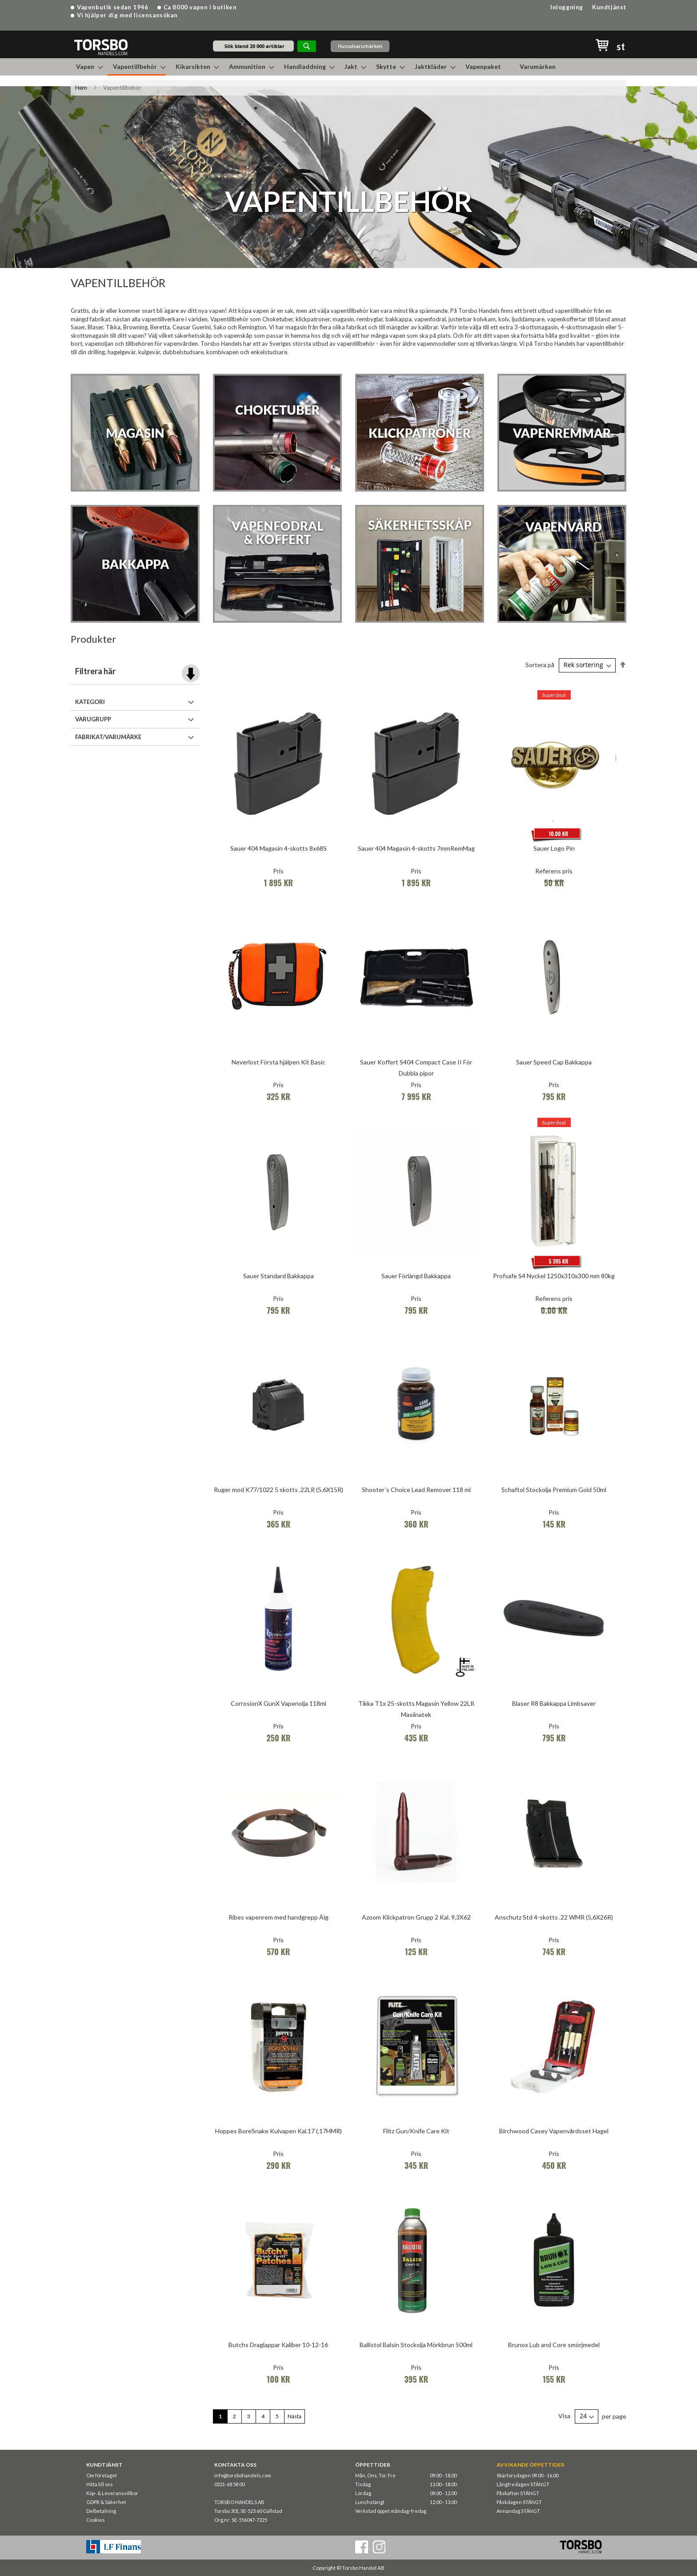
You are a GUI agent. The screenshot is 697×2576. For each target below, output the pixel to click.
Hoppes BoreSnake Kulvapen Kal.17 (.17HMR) (278, 2131)
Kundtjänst (609, 7)
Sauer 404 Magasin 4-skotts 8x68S (278, 848)
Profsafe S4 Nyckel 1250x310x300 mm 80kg (554, 1276)
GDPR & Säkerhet (106, 2502)
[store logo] (101, 47)
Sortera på (539, 664)
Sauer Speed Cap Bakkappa (554, 1062)
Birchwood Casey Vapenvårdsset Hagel (554, 2131)
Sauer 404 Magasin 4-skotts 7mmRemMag (416, 848)
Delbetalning (101, 2511)
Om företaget (101, 2475)
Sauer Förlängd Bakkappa (416, 1276)
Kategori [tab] (90, 701)
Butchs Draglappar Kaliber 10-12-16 (278, 2344)
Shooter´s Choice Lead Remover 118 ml (416, 1489)
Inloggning (566, 7)
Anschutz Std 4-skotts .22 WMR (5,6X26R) (554, 1917)
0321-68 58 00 (229, 2484)
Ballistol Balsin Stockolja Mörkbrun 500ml (416, 2344)
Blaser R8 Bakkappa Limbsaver (554, 1703)
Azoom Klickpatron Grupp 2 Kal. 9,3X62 (416, 1917)
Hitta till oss (99, 2484)
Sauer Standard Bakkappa (278, 1276)
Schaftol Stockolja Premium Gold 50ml (553, 1489)
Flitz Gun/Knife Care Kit (416, 2131)
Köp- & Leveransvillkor (112, 2493)
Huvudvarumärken (360, 46)
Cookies (95, 2520)
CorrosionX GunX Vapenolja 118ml (278, 1703)
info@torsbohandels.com (242, 2475)
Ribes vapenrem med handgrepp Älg (278, 1917)
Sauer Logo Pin (554, 848)
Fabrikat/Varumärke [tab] (108, 736)
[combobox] (253, 46)
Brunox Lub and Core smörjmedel (554, 2344)
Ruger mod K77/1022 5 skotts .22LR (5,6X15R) (278, 1489)
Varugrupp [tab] (93, 719)
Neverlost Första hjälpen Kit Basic (278, 1062)
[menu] (348, 67)
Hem (81, 87)
